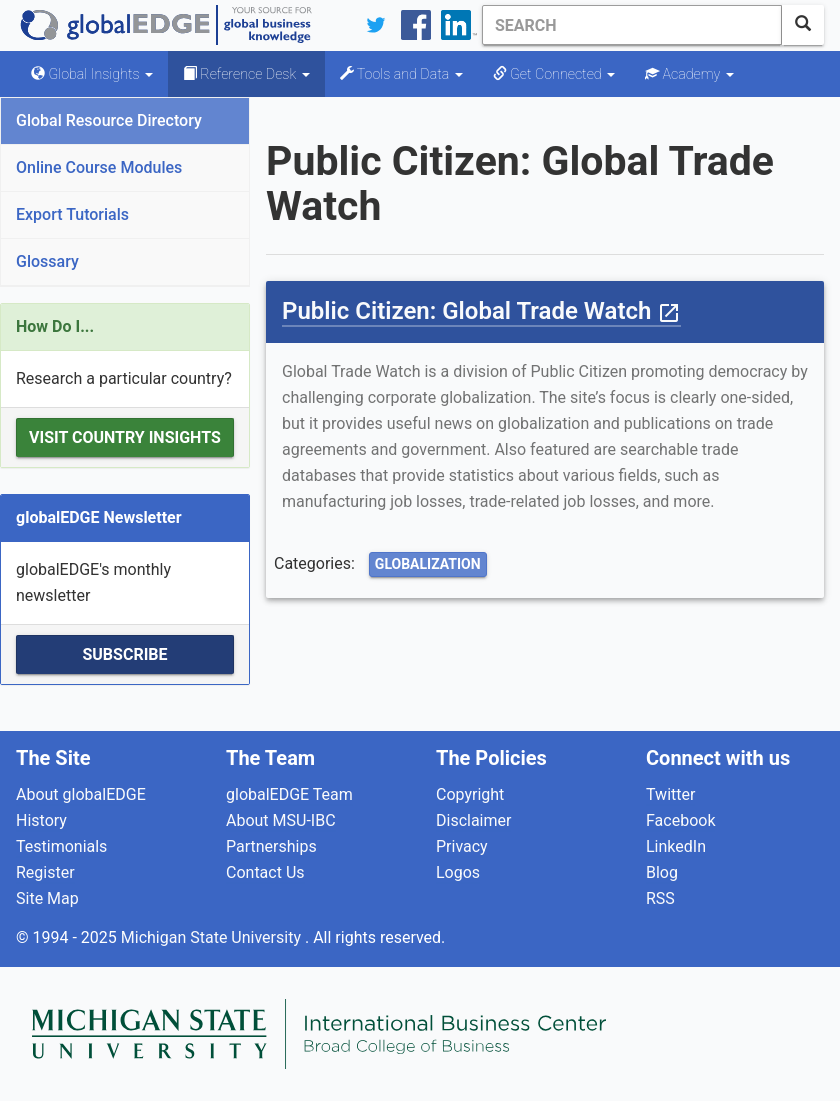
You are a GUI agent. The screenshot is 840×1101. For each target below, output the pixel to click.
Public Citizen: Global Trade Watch (481, 311)
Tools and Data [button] (401, 74)
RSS (660, 898)
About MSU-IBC (281, 820)
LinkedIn (676, 846)
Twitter (670, 794)
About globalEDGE (81, 794)
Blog (662, 872)
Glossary (47, 261)
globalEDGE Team (289, 794)
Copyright (470, 794)
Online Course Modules (99, 167)
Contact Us (265, 872)
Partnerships (271, 846)
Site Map (47, 898)
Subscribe (124, 654)
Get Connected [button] (554, 74)
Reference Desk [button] (246, 74)
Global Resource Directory (109, 120)
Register (45, 872)
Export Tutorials (72, 214)
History (41, 820)
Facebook (680, 820)
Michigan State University (213, 937)
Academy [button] (689, 74)
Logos (458, 872)
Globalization (428, 564)
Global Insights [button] (92, 74)
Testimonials (61, 846)
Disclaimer (473, 820)
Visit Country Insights (125, 437)
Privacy (462, 846)
